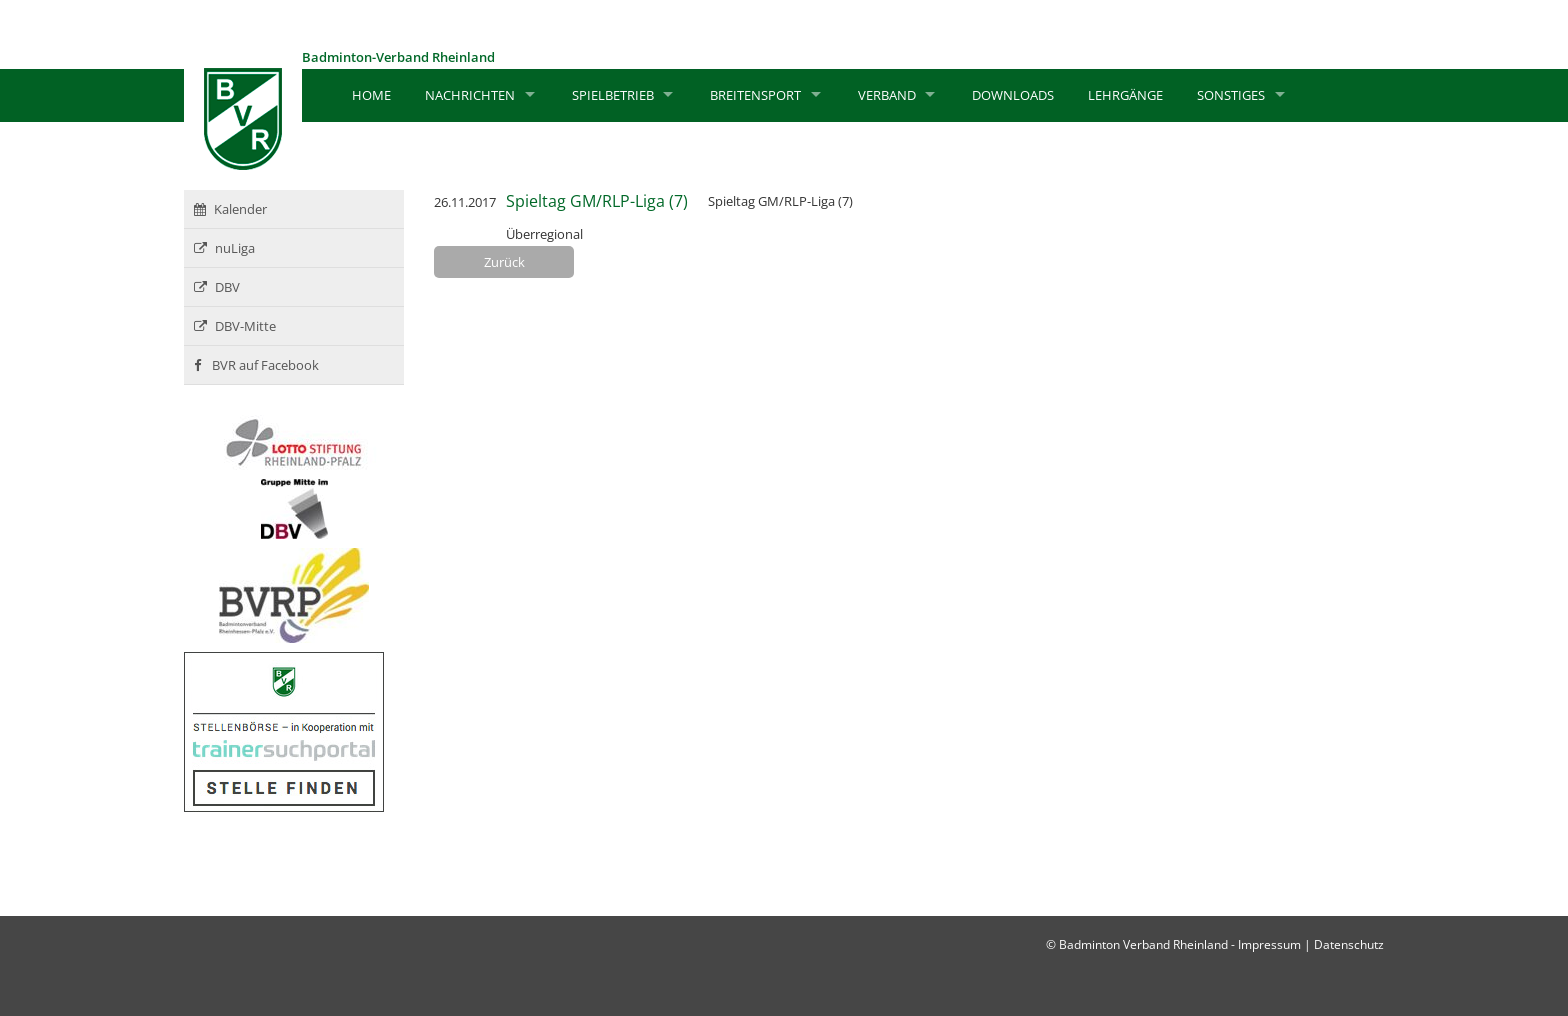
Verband (887, 95)
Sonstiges (1231, 95)
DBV (217, 287)
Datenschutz (1349, 944)
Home (371, 95)
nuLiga (224, 248)
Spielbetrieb (613, 95)
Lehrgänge (1125, 95)
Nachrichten (470, 95)
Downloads (1013, 95)
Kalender (230, 209)
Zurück (504, 262)
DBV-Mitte (235, 326)
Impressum (1269, 944)
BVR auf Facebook (256, 365)
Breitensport (755, 95)
